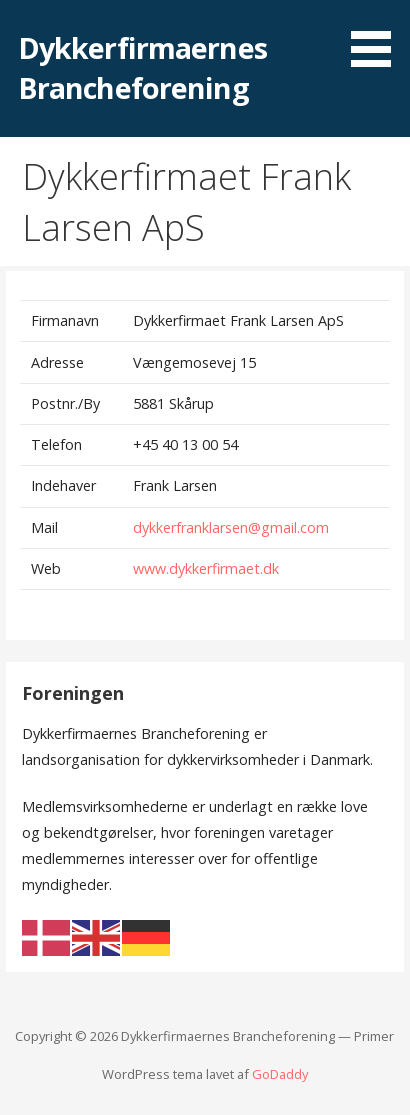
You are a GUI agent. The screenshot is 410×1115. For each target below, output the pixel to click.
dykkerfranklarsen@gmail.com (229, 527)
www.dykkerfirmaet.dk (204, 568)
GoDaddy (280, 1074)
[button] (378, 37)
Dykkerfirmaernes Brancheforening (142, 67)
